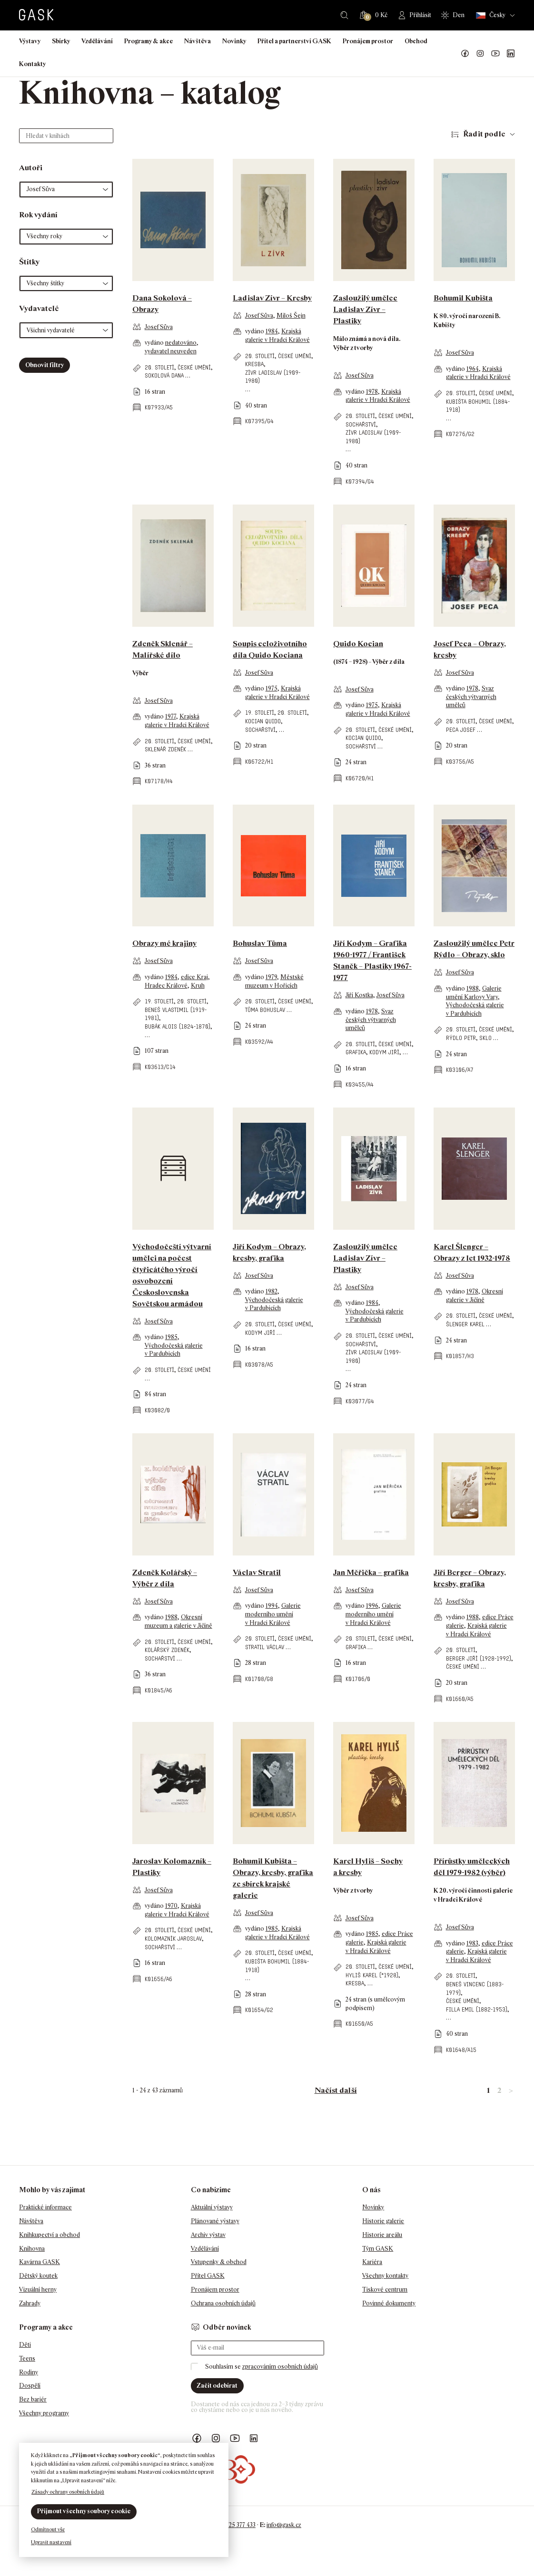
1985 (171, 1337)
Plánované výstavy (215, 2221)
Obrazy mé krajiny (164, 943)
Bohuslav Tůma (260, 943)
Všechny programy (44, 2413)
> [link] (511, 2090)
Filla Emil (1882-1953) (476, 2009)
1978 (372, 391)
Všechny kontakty (385, 2275)
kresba (254, 364)
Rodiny (28, 2372)
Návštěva (197, 41)
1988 (472, 988)
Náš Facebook (465, 53)
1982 (271, 1291)
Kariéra (372, 2261)
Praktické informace (45, 2207)
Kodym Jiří (384, 1052)
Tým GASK (377, 2248)
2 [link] (499, 2090)
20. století (159, 367)
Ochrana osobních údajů (223, 2303)
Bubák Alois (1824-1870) (177, 1026)
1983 (472, 1943)
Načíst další (336, 2090)
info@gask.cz (284, 2524)
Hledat (344, 15)
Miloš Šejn (291, 315)
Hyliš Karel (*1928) (372, 1975)
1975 (271, 688)
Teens (27, 2358)
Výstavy (29, 41)
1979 (271, 977)
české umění (194, 367)
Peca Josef (460, 730)
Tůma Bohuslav (265, 1010)
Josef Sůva (159, 327)
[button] (66, 189)
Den (459, 15)
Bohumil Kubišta (463, 297)
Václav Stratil (257, 1572)
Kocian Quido (263, 721)
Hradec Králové (166, 985)
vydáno (155, 342)
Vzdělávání (97, 41)
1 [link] (488, 2090)
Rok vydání (38, 214)
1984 (272, 331)
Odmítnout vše (48, 2529)
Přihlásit (420, 15)
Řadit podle (484, 133)
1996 (372, 1605)
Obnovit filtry (44, 365)
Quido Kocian (358, 643)
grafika (356, 1052)
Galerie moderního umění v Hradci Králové (273, 1614)
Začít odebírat (217, 2385)
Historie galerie (383, 2221)
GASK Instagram (480, 53)
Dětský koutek (38, 2275)
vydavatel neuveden (171, 351)
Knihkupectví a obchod (49, 2234)
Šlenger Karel (465, 1324)
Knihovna (32, 2248)
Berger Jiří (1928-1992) (478, 1658)
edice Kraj (194, 977)
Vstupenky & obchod (219, 2261)
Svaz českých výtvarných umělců (471, 697)
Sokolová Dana (164, 375)
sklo (485, 1038)
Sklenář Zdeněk (165, 749)
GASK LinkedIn (510, 53)
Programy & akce (148, 41)
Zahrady (29, 2303)
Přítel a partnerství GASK (294, 41)
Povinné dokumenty (388, 2303)
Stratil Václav (264, 1647)
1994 (272, 1605)
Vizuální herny (38, 2289)
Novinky (234, 41)
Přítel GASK (208, 2275)
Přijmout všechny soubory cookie (83, 2511)
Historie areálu (382, 2234)
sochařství (361, 424)
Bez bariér (33, 2399)
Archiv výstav (208, 2234)
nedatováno (181, 342)
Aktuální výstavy (212, 2207)
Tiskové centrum (384, 2289)
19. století (259, 713)
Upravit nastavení (51, 2542)
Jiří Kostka (359, 995)
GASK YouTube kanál (495, 53)
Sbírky (61, 41)
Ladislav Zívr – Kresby (272, 297)
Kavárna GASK (39, 2261)
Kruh (198, 985)
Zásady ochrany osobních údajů (67, 2492)
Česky (490, 15)
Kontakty (32, 64)
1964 (472, 368)
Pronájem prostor (368, 41)
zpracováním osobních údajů (280, 2366)
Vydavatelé (39, 308)
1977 (170, 716)
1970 (171, 1905)
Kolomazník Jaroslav (173, 1938)
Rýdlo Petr (461, 1038)
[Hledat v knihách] (66, 135)
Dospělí (29, 2385)
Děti (25, 2344)
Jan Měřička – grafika (371, 1572)
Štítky (29, 261)
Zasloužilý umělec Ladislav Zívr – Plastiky (365, 309)
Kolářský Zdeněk (167, 1650)
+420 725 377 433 (233, 2524)
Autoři (30, 167)
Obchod (416, 41)
